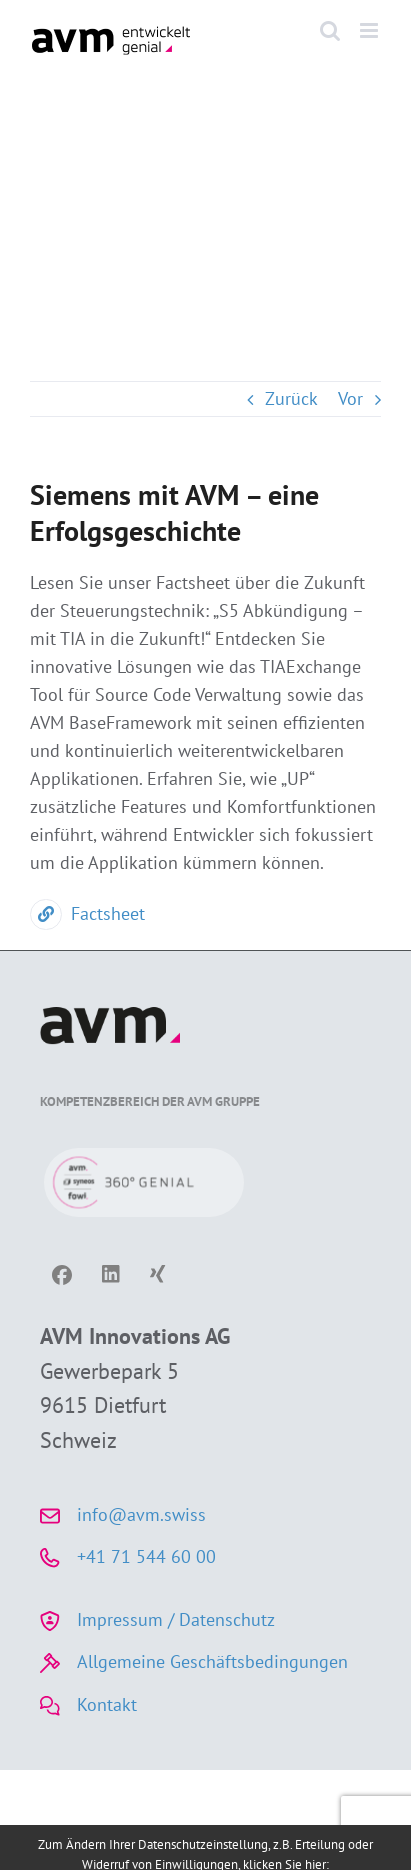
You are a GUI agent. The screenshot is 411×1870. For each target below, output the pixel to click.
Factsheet (87, 913)
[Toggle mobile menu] (370, 30)
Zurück (291, 398)
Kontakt (107, 1704)
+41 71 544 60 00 (146, 1556)
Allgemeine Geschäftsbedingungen (212, 1661)
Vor (350, 398)
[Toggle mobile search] (330, 30)
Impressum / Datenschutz (176, 1619)
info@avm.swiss (141, 1514)
